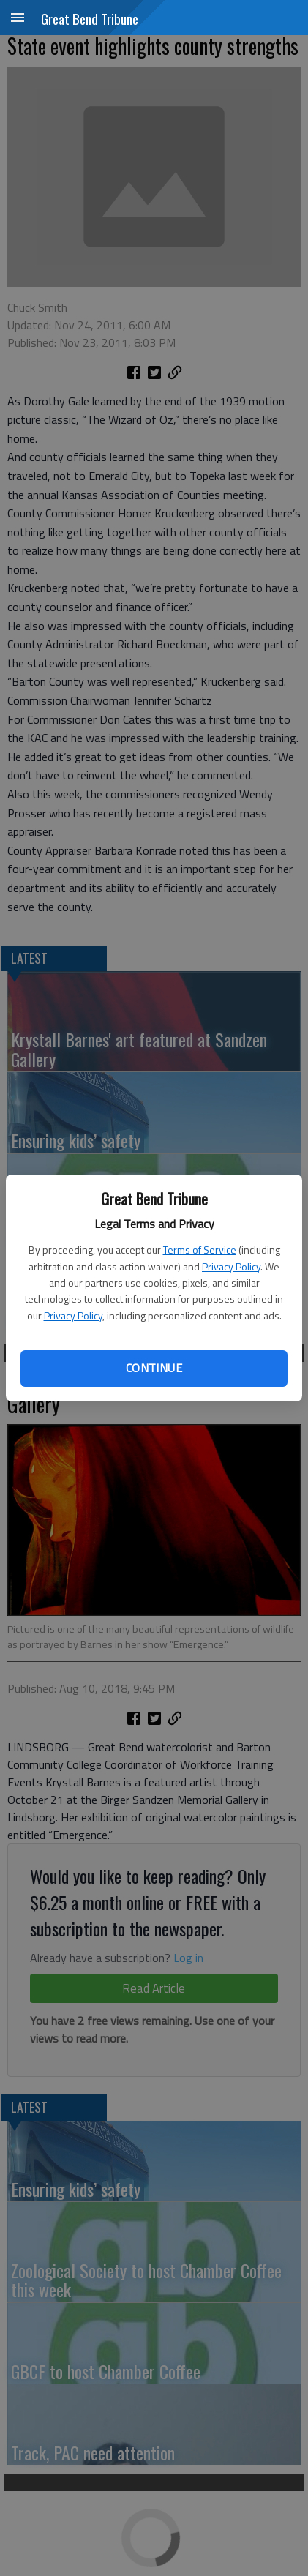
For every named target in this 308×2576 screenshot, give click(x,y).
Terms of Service (199, 1249)
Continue (154, 1368)
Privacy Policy (231, 1266)
